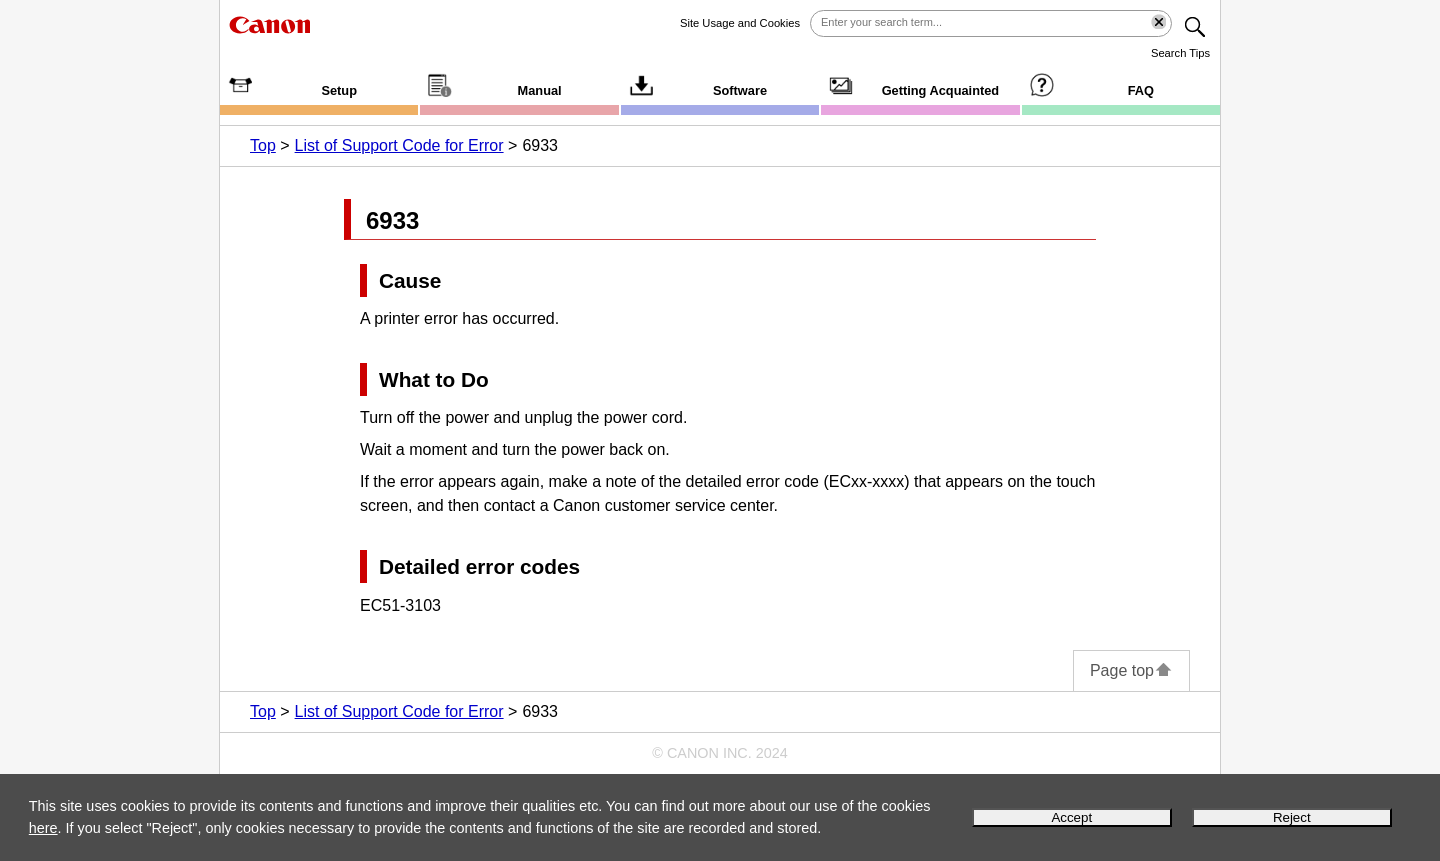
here (43, 828)
